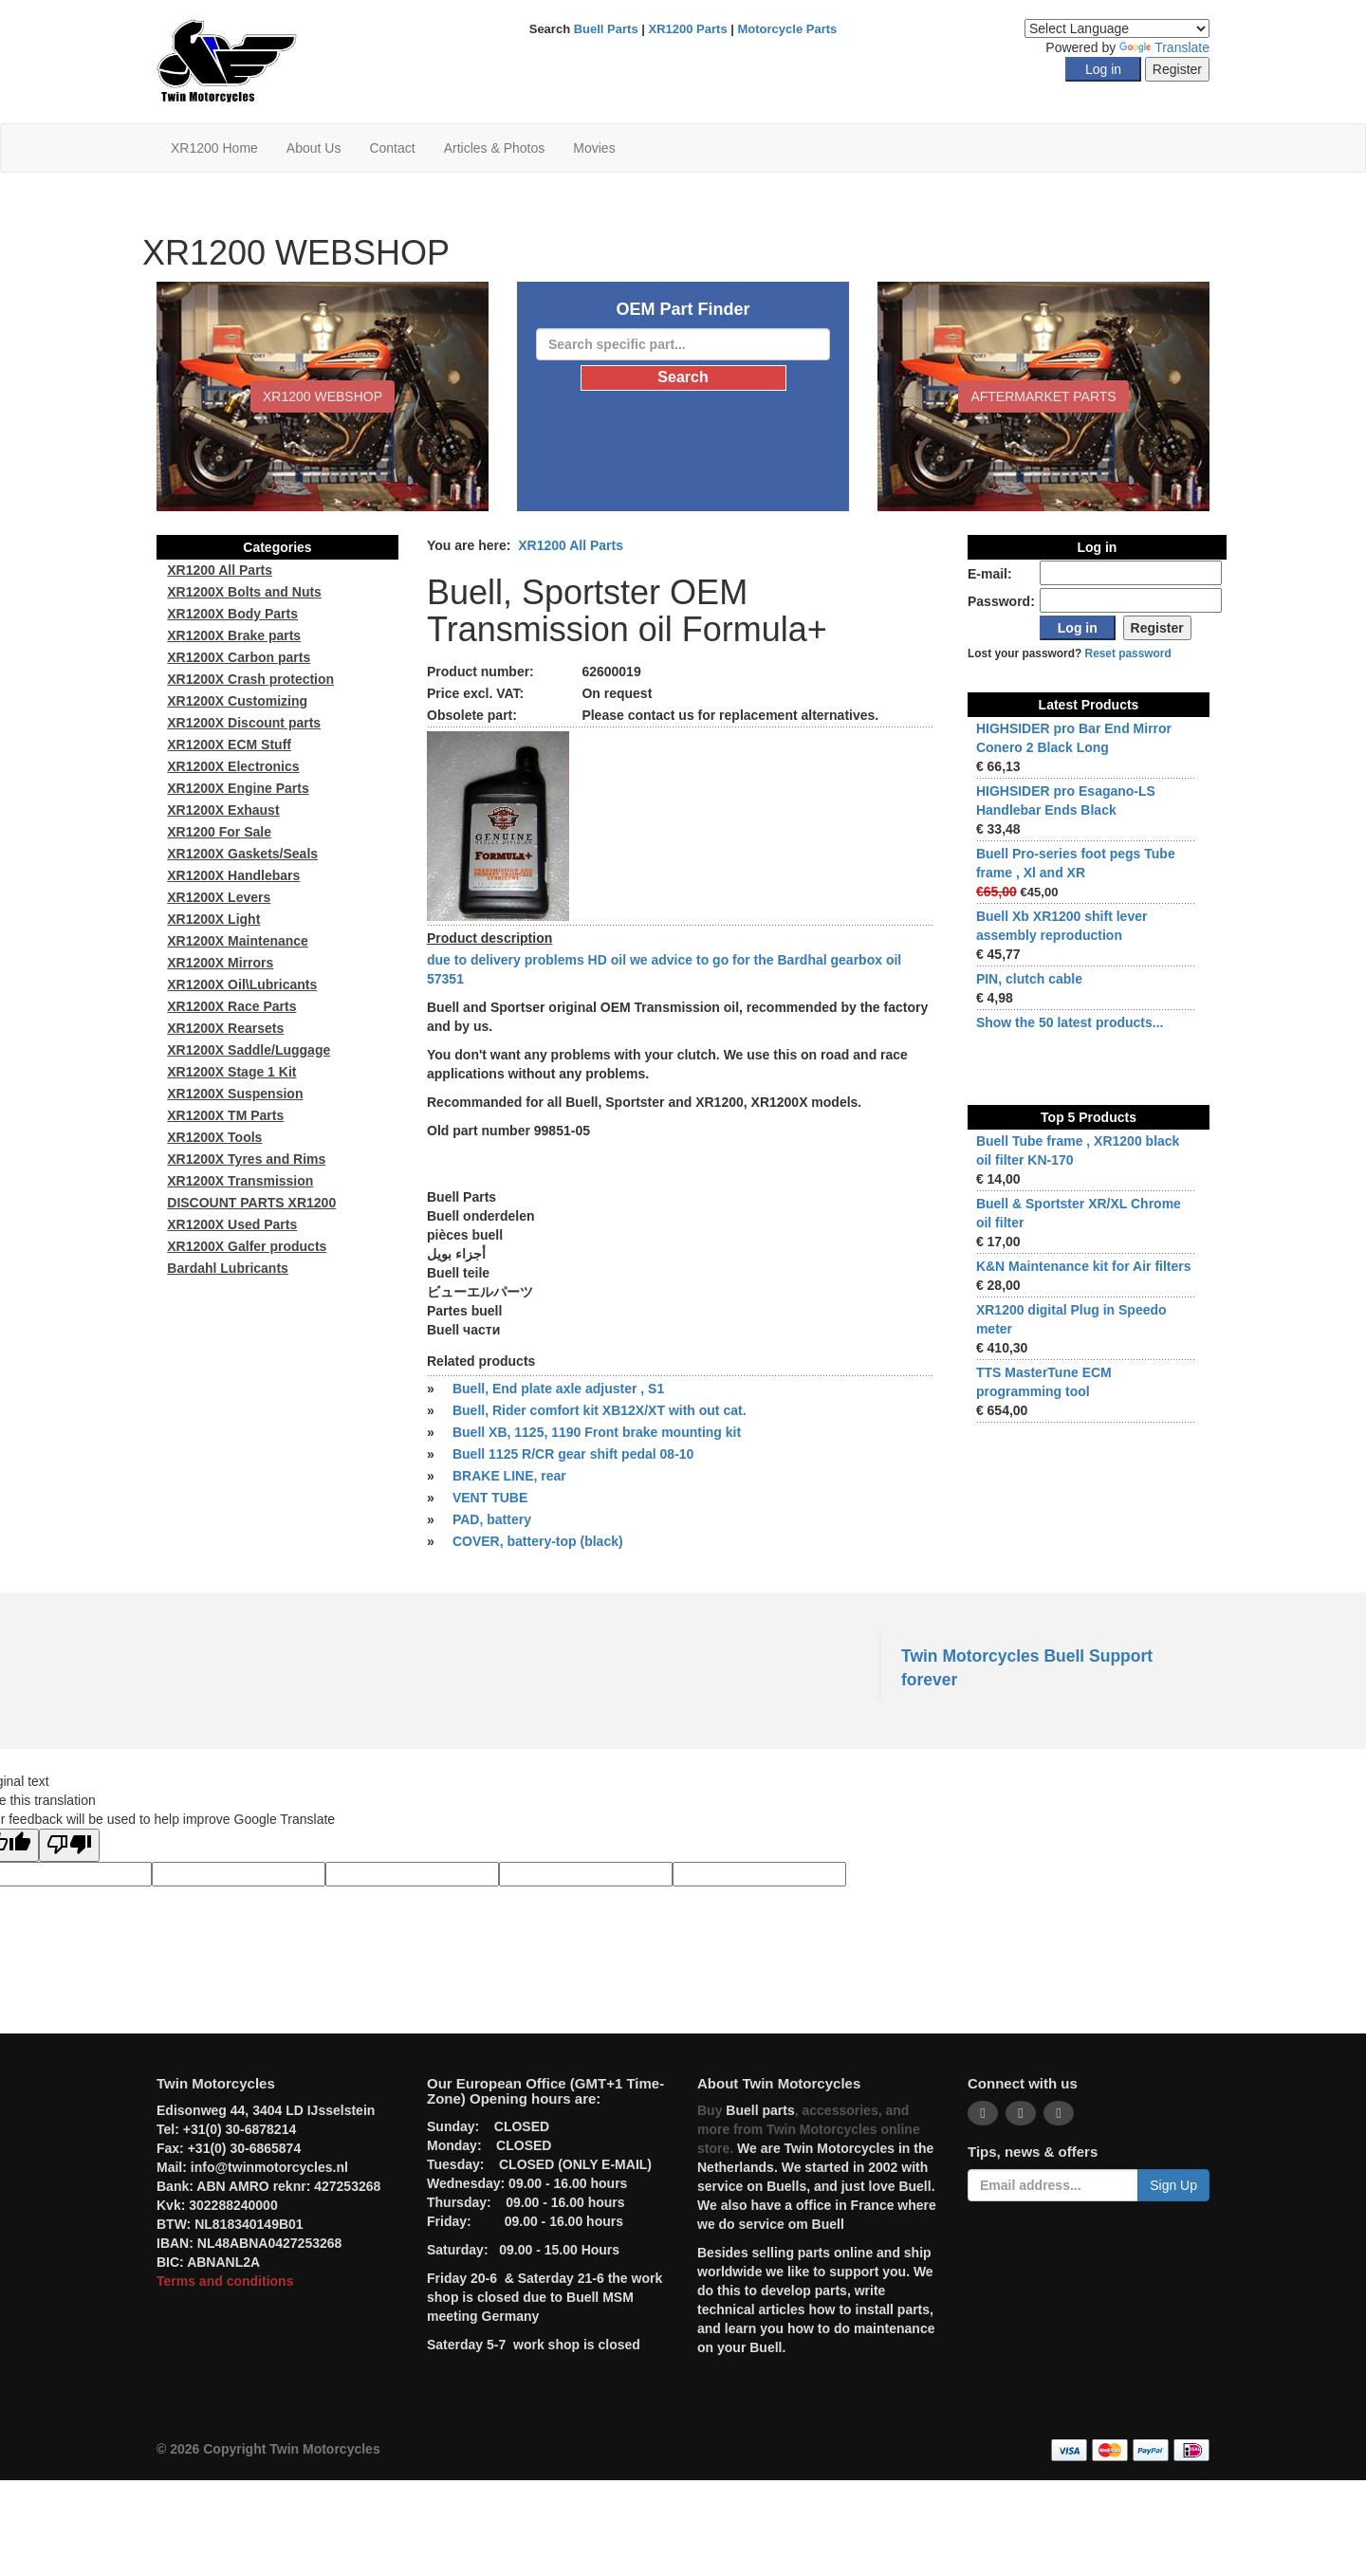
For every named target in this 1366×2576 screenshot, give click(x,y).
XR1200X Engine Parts (237, 788)
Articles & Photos (494, 148)
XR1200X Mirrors (220, 962)
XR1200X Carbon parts (238, 657)
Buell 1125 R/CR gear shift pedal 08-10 (572, 1454)
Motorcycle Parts (788, 29)
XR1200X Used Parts (232, 1224)
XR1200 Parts (688, 29)
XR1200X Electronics (233, 766)
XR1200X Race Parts (231, 1006)
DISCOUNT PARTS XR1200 (251, 1202)
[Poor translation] (69, 1845)
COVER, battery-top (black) (537, 1541)
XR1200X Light (213, 919)
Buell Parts (606, 29)
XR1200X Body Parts (232, 613)
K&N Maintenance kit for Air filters (1083, 1266)
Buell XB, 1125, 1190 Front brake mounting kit (596, 1432)
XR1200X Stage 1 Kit (231, 1071)
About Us (314, 148)
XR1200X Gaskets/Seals (242, 853)
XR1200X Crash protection (250, 679)
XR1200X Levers (218, 897)
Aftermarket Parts (1043, 396)
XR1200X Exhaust (223, 810)
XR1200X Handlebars (233, 875)
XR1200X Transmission (240, 1180)
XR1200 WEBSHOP (322, 396)
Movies (594, 148)
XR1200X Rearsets (225, 1028)
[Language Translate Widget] (1116, 28)
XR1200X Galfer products (246, 1246)
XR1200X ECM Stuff (229, 744)
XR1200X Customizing (237, 700)
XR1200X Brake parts (234, 635)
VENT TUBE (489, 1497)
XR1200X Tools (214, 1137)
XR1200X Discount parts (244, 722)
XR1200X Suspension (235, 1093)
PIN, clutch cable (1029, 978)
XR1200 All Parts (570, 545)
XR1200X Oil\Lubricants (242, 984)
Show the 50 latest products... (1070, 1022)
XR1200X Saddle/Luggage (248, 1050)
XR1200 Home (214, 148)
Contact (392, 148)
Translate (1164, 47)
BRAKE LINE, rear (509, 1475)
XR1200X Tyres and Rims (246, 1159)
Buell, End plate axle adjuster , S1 (558, 1388)
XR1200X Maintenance (237, 940)
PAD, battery (491, 1519)
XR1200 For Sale (219, 831)
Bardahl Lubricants (227, 1268)
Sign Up (1173, 2185)
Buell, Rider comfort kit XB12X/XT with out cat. (599, 1410)
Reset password (1128, 653)
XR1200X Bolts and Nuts (244, 591)
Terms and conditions (225, 2281)
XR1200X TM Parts (225, 1115)
